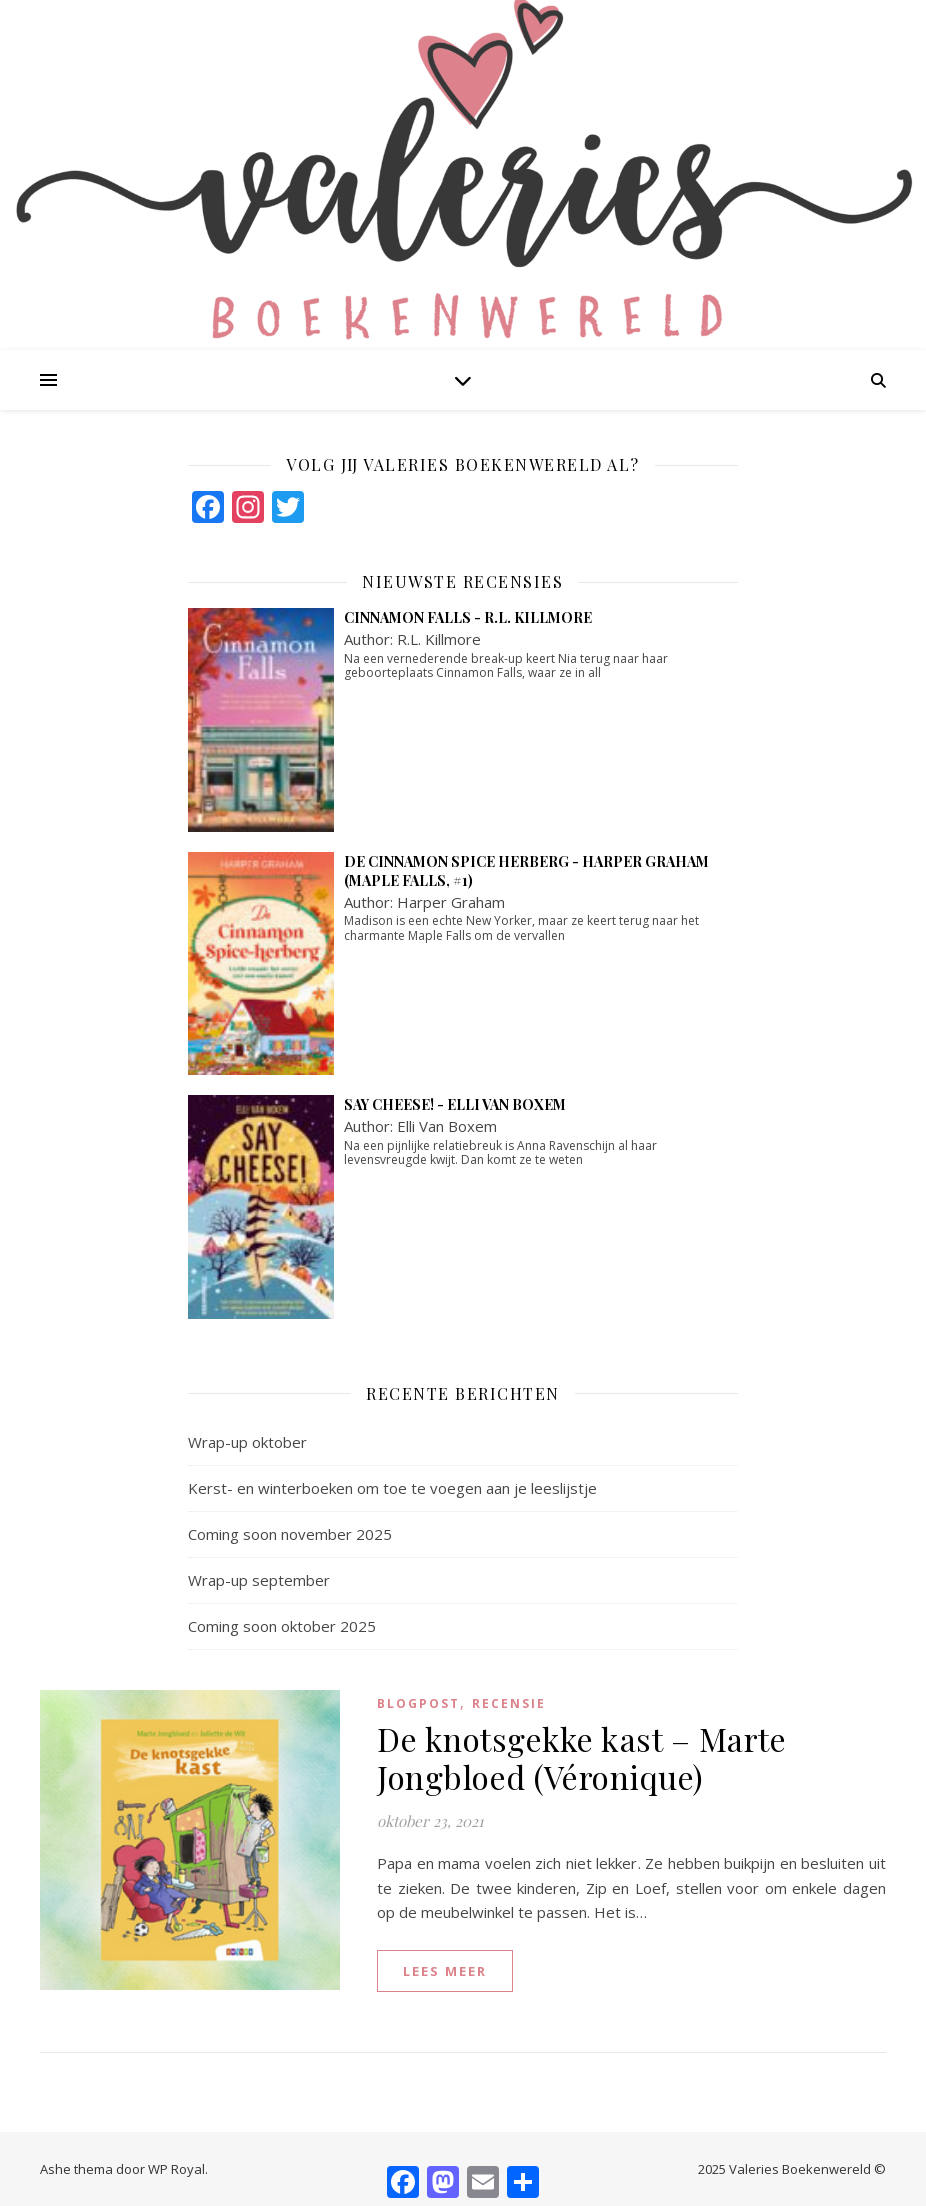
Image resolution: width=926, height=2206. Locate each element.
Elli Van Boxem (447, 1126)
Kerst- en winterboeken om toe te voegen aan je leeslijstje (392, 1488)
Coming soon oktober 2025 (282, 1626)
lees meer (445, 1971)
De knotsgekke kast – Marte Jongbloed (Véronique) (581, 1757)
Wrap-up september (259, 1580)
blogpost (418, 1703)
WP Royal (176, 2169)
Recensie (509, 1703)
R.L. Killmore (439, 639)
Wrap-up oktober (247, 1442)
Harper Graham (451, 902)
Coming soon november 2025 (290, 1534)
